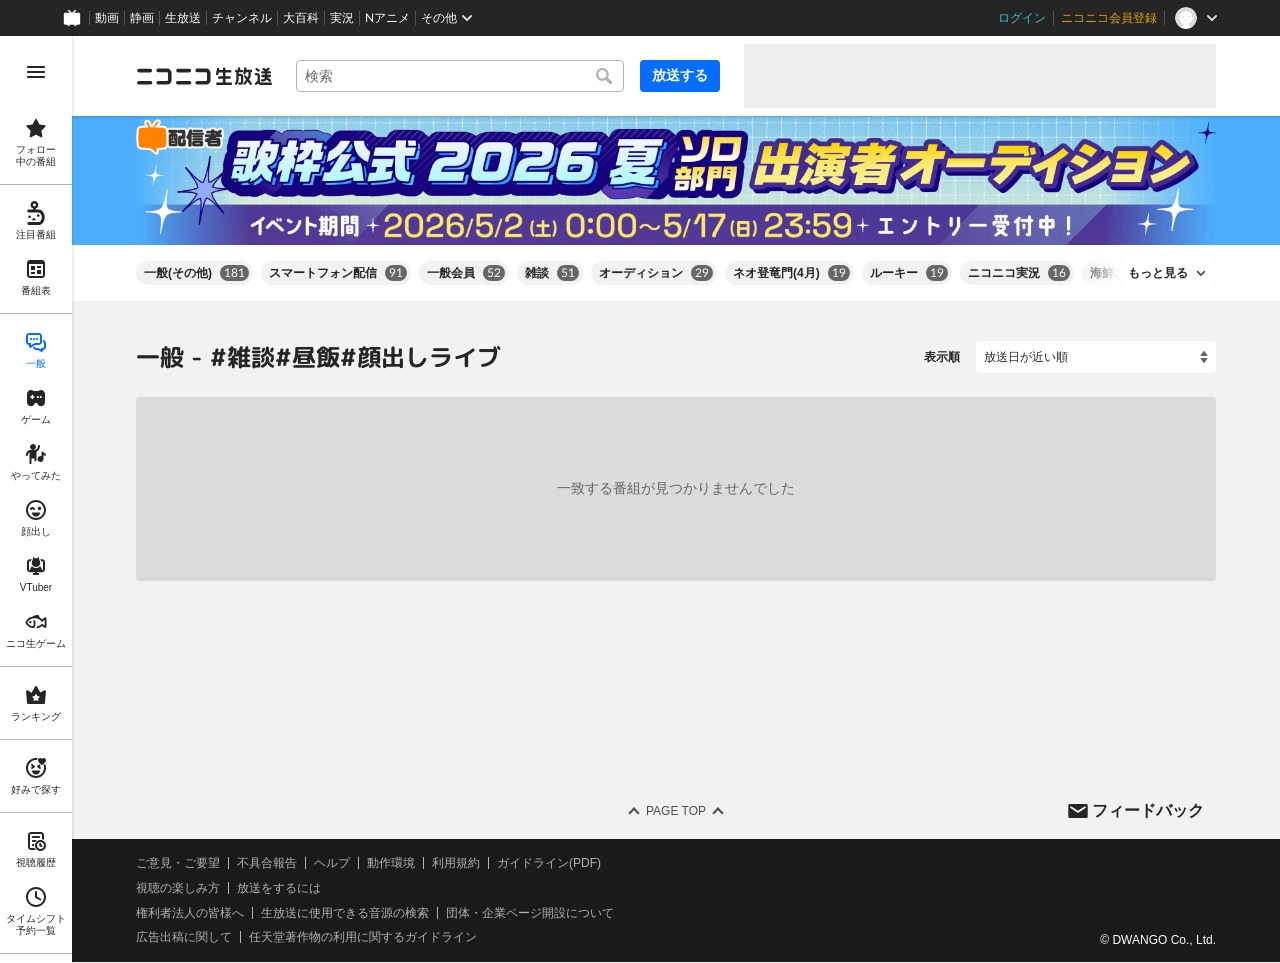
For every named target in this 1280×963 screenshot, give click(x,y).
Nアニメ (387, 18)
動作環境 (391, 863)
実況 (342, 18)
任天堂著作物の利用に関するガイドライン (363, 938)
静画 (142, 18)
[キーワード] (460, 76)
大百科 (301, 18)
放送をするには (279, 888)
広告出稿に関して (184, 938)
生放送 (183, 18)
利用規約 (456, 863)
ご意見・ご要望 (178, 863)
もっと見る (1158, 273)
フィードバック (1148, 810)
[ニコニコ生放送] (204, 76)
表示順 (942, 357)
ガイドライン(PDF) (549, 863)
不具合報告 (267, 863)
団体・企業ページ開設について (530, 913)
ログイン (1022, 18)
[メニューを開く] (36, 72)
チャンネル (242, 18)
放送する (680, 75)
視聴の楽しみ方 (178, 888)
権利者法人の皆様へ (190, 913)
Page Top (676, 811)
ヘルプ (332, 863)
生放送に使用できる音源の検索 (345, 913)
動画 (107, 18)
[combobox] (460, 76)
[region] (36, 499)
